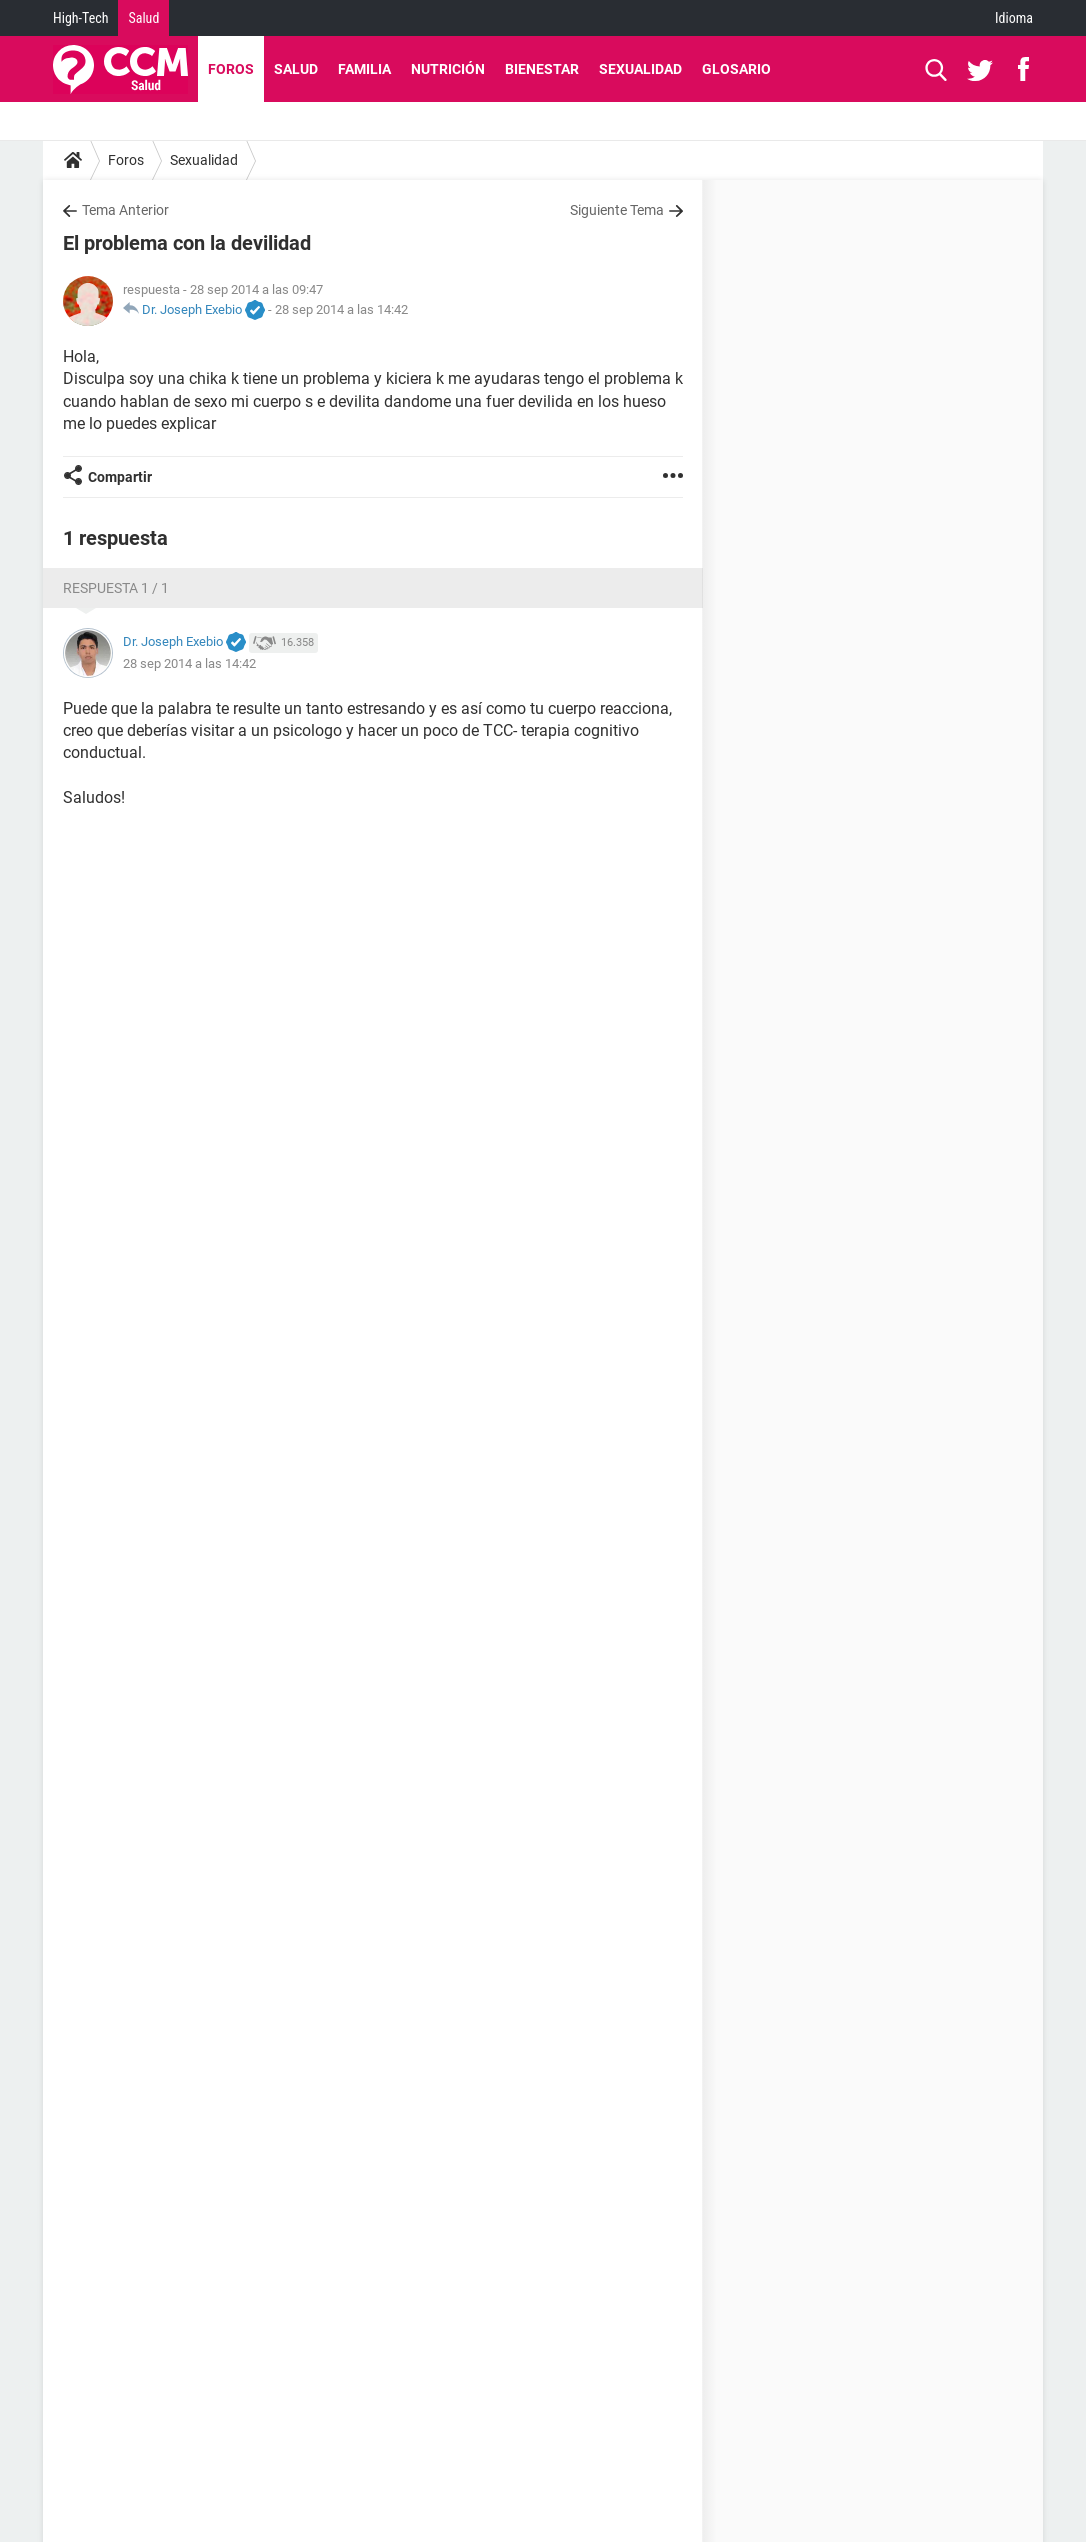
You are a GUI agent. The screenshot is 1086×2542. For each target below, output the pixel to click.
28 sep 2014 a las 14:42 (341, 309)
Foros (231, 69)
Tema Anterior (125, 210)
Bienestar (542, 69)
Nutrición (448, 69)
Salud (143, 18)
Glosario (736, 69)
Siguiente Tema (617, 210)
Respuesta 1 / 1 (116, 588)
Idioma (1014, 18)
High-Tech (80, 18)
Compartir (120, 477)
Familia (364, 69)
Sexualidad (640, 69)
